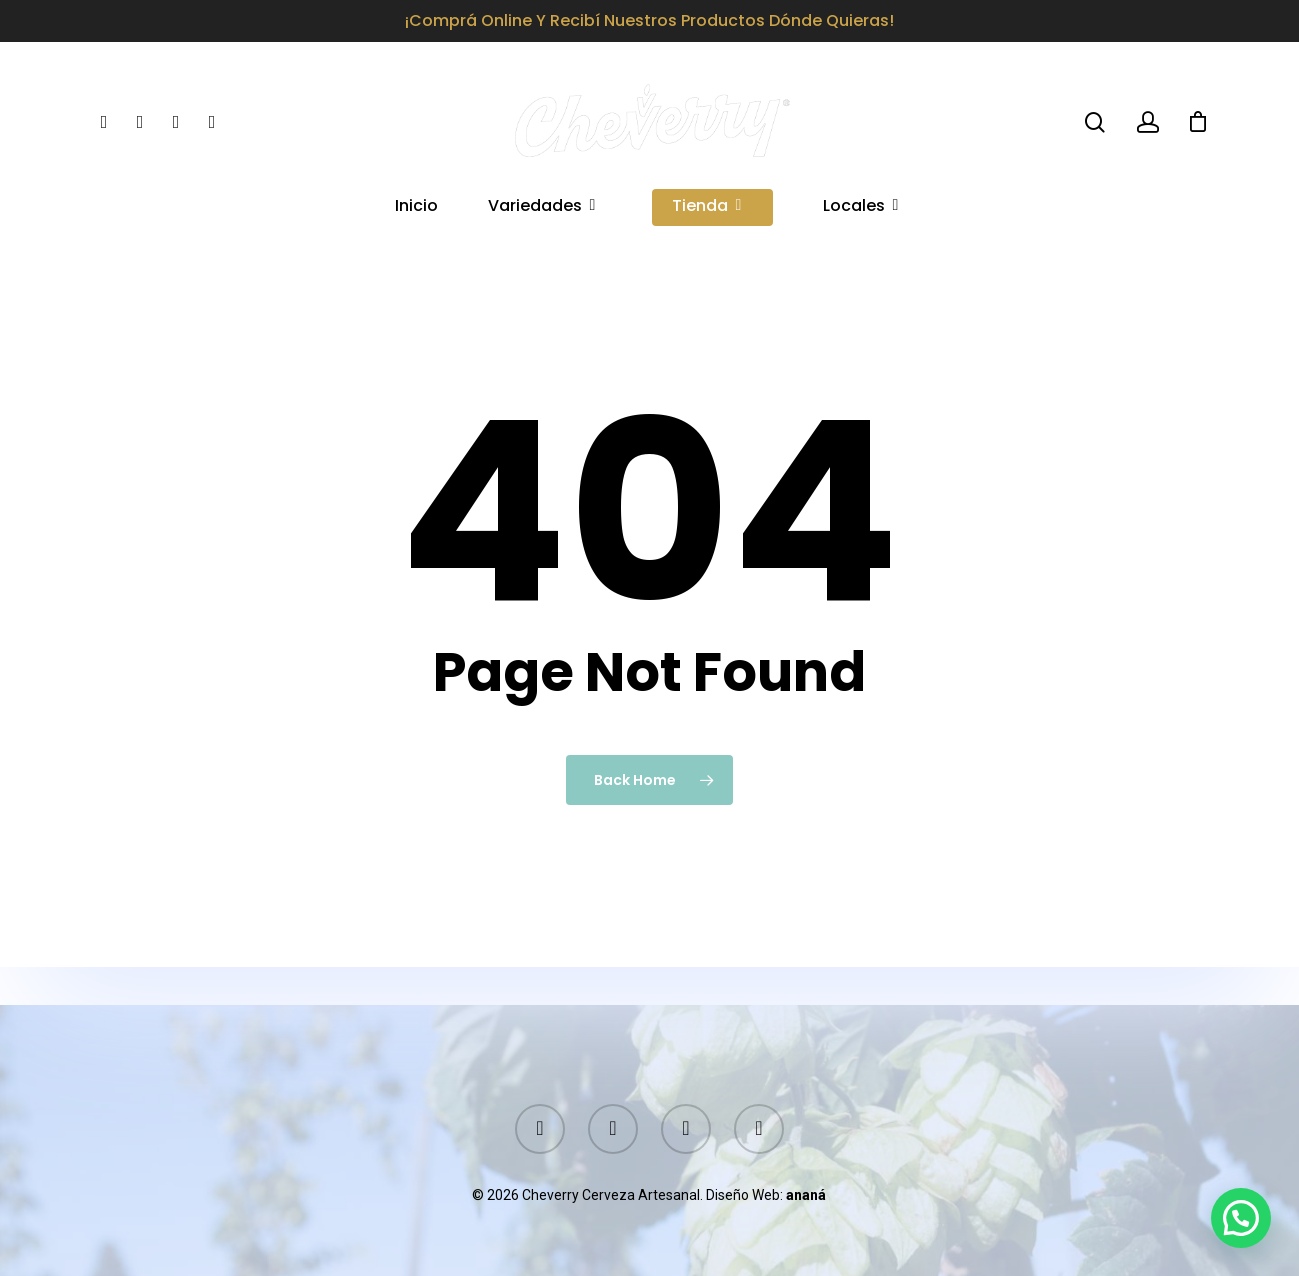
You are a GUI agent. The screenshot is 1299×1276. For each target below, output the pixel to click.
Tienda (708, 207)
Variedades (543, 207)
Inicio (416, 207)
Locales (862, 207)
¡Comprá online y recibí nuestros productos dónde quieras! (649, 20)
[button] (1241, 1218)
